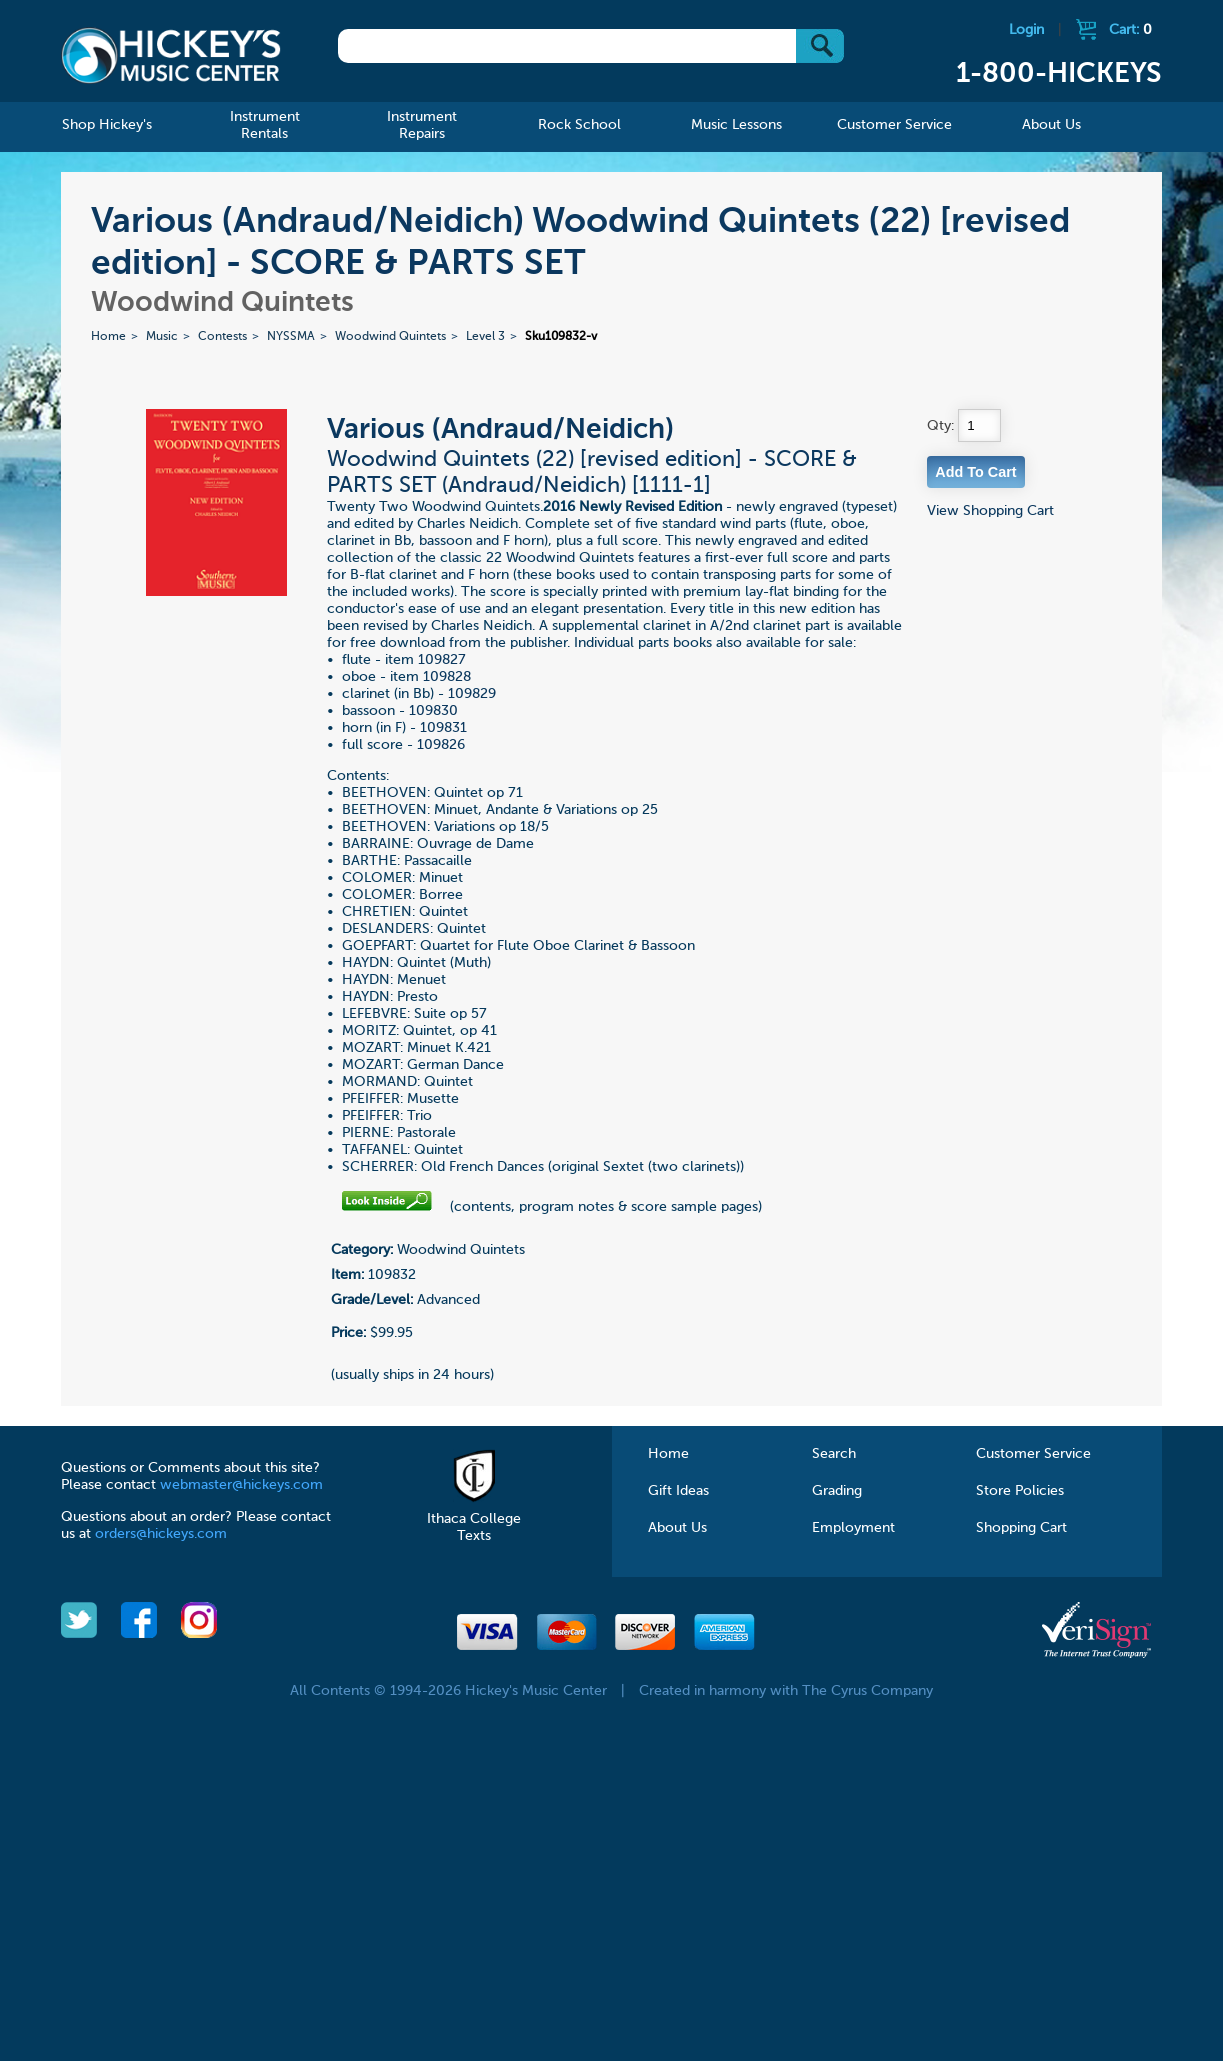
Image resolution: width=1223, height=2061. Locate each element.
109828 (447, 677)
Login (1026, 30)
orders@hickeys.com (161, 1534)
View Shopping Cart (990, 511)
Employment (853, 1528)
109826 (441, 745)
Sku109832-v (561, 337)
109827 (442, 660)
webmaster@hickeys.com (241, 1485)
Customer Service (1033, 1454)
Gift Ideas (678, 1491)
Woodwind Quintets (390, 337)
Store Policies (1020, 1491)
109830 (433, 711)
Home (108, 337)
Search (834, 1454)
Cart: (1130, 30)
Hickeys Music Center (171, 55)
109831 (443, 728)
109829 (472, 694)
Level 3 (485, 337)
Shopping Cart (1021, 1528)
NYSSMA (291, 337)
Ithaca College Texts (474, 1519)
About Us (677, 1528)
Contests (222, 337)
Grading (837, 1491)
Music (162, 337)
